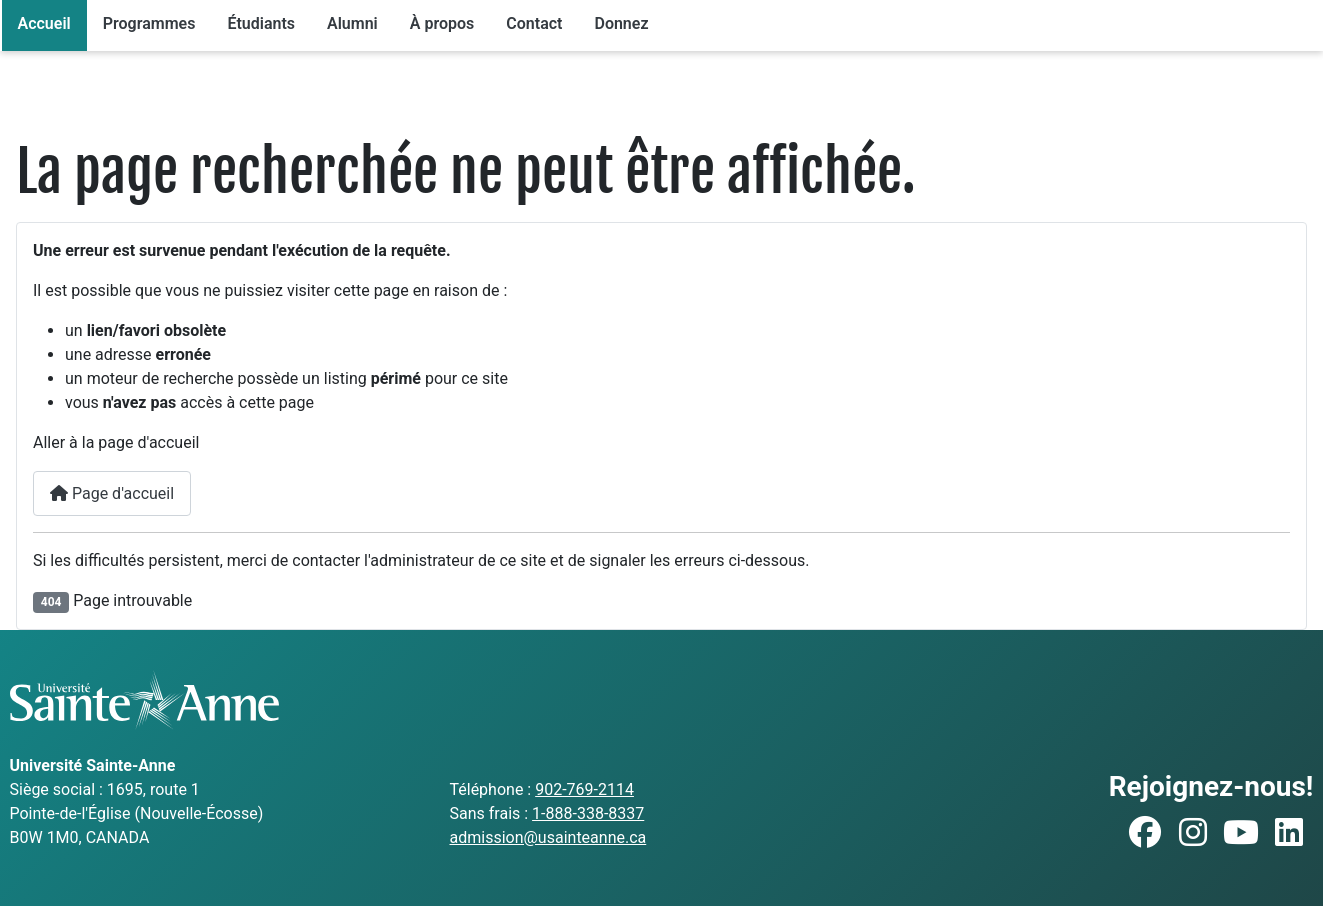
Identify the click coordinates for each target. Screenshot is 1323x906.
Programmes (149, 23)
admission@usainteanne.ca (547, 837)
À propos (442, 23)
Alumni (352, 23)
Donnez (621, 23)
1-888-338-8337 (588, 813)
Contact (534, 23)
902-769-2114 (584, 789)
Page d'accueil (112, 493)
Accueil (44, 23)
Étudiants (261, 23)
